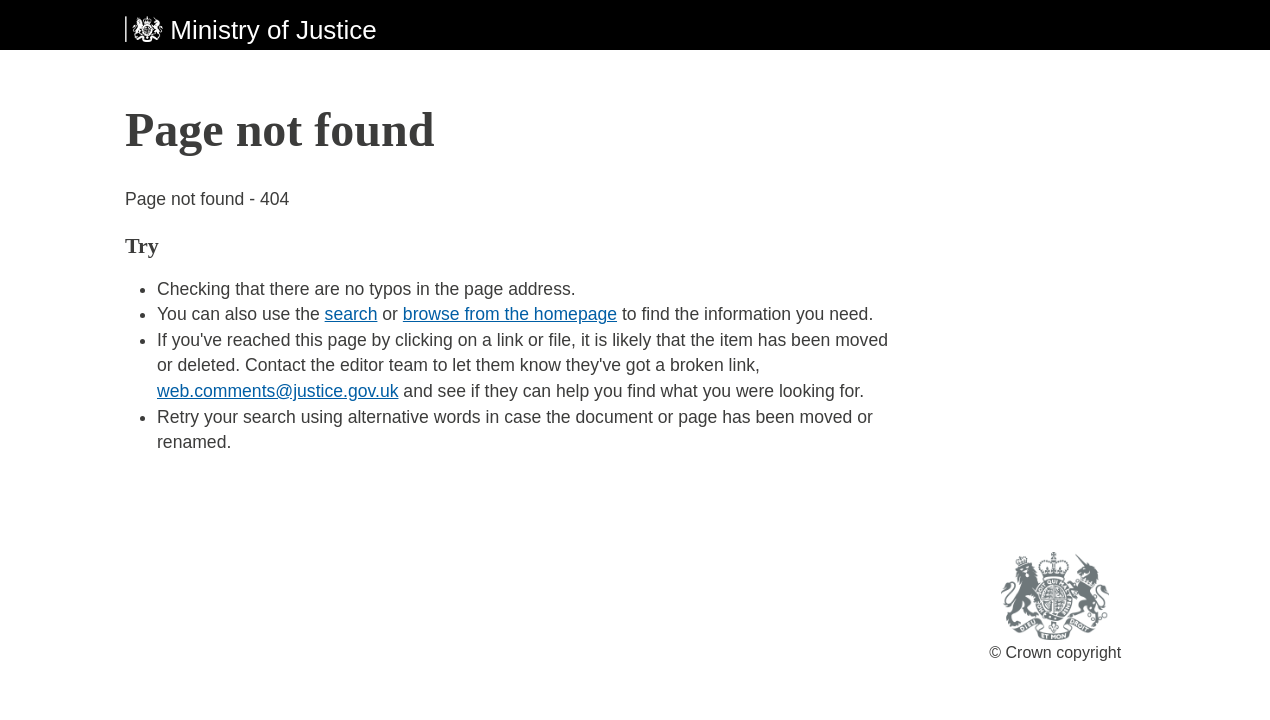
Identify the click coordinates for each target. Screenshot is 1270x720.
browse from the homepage (510, 314)
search (351, 314)
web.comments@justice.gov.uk (277, 391)
